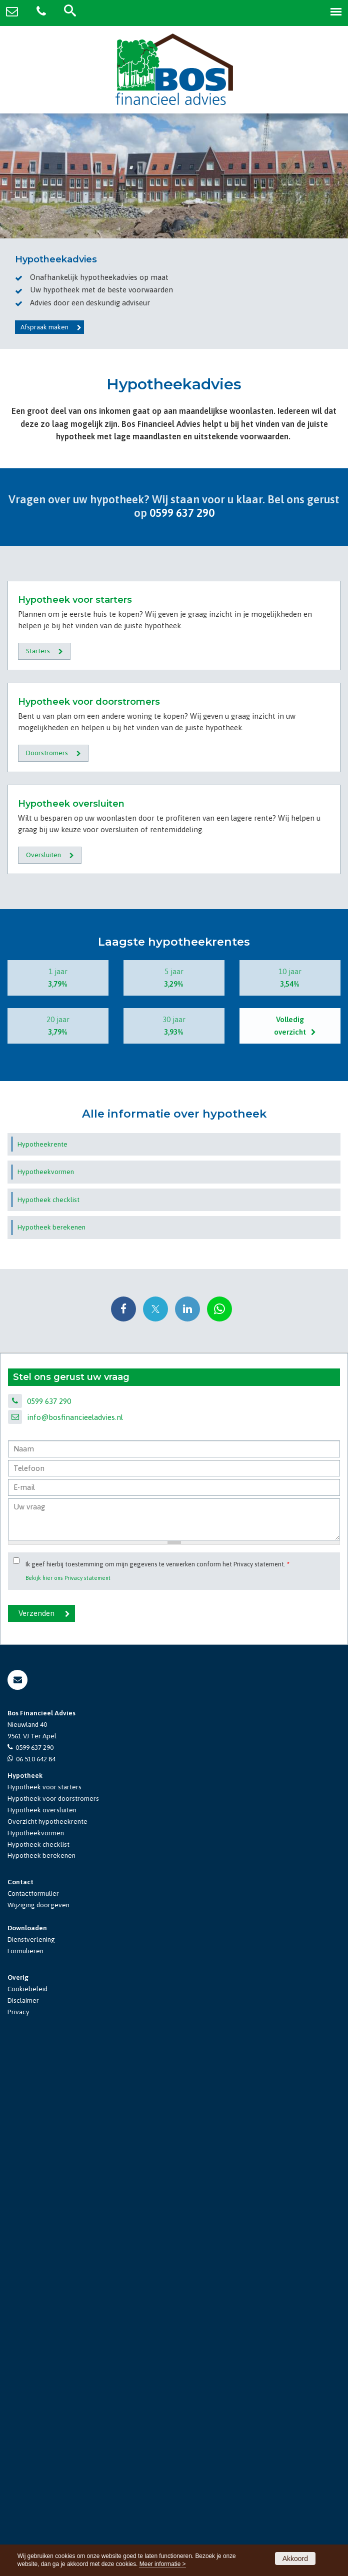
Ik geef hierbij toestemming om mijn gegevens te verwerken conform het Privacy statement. (158, 2083)
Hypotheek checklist (39, 2363)
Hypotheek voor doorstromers (53, 2317)
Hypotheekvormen (36, 2351)
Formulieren (26, 2470)
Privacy (19, 2530)
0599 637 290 (182, 513)
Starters (38, 824)
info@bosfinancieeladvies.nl (75, 1936)
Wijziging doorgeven (39, 2424)
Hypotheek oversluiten (42, 2328)
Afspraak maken (44, 327)
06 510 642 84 (36, 2277)
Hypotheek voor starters (45, 2305)
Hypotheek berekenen (42, 2374)
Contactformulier (33, 2412)
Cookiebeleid (28, 2507)
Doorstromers (47, 1099)
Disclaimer (23, 2519)
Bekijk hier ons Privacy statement (68, 2096)
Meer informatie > (163, 2564)
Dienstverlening (31, 2458)
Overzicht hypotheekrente (48, 2340)
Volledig (290, 1545)
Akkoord (295, 2559)
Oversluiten (43, 1373)
